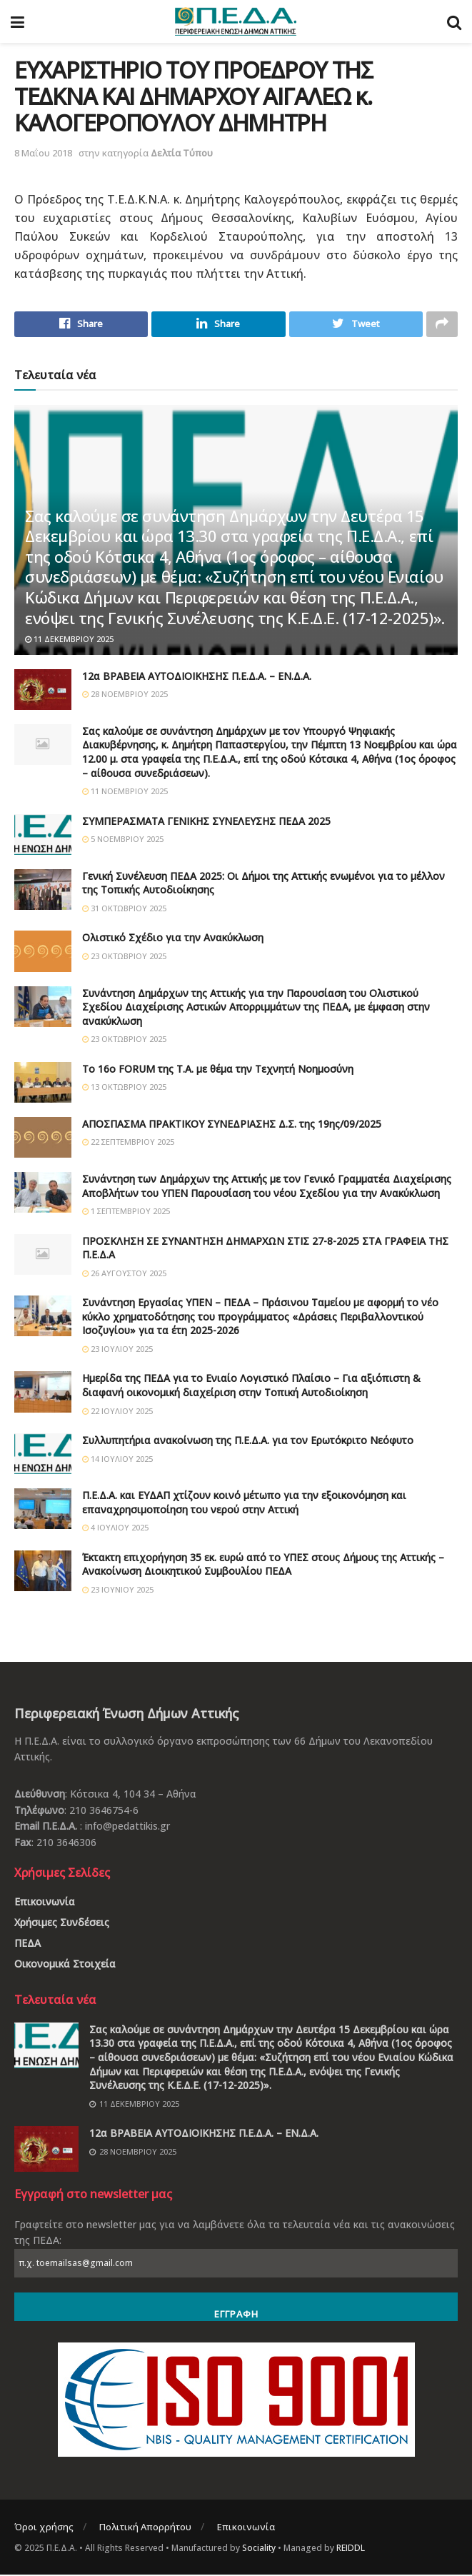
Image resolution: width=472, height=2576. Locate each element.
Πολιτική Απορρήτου (145, 2528)
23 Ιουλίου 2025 (117, 1350)
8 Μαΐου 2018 (43, 152)
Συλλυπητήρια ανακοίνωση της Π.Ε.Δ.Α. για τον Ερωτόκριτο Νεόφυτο (247, 1441)
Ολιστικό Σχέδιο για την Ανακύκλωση (172, 939)
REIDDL (350, 2549)
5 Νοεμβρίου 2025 (123, 841)
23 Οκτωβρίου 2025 (124, 957)
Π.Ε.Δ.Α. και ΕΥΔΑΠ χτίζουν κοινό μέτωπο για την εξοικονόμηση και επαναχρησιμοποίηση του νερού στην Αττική (244, 1504)
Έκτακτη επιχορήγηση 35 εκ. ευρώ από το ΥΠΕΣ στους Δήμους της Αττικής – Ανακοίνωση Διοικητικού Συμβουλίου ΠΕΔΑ (263, 1566)
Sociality (259, 2549)
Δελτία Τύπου (182, 152)
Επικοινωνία (44, 1903)
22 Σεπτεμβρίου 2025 (128, 1143)
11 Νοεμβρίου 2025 (125, 793)
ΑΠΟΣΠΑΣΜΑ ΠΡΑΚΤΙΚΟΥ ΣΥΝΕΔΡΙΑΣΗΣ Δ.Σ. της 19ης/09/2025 (231, 1125)
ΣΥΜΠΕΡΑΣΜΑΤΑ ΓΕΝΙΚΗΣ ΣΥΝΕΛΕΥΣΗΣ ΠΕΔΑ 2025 (206, 822)
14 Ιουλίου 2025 (117, 1460)
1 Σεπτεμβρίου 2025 (126, 1213)
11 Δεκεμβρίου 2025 (69, 641)
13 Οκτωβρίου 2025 (124, 1088)
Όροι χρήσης (44, 2528)
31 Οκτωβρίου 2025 (124, 909)
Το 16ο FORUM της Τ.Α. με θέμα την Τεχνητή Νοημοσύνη (217, 1070)
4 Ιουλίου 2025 (115, 1529)
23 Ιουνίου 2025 (118, 1590)
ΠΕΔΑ (27, 1945)
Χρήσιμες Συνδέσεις (61, 1924)
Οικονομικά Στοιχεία (65, 1966)
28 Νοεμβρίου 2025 (125, 696)
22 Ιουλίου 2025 (117, 1412)
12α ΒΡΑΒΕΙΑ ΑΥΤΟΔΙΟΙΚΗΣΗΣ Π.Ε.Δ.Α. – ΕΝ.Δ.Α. (196, 677)
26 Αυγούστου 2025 (124, 1274)
